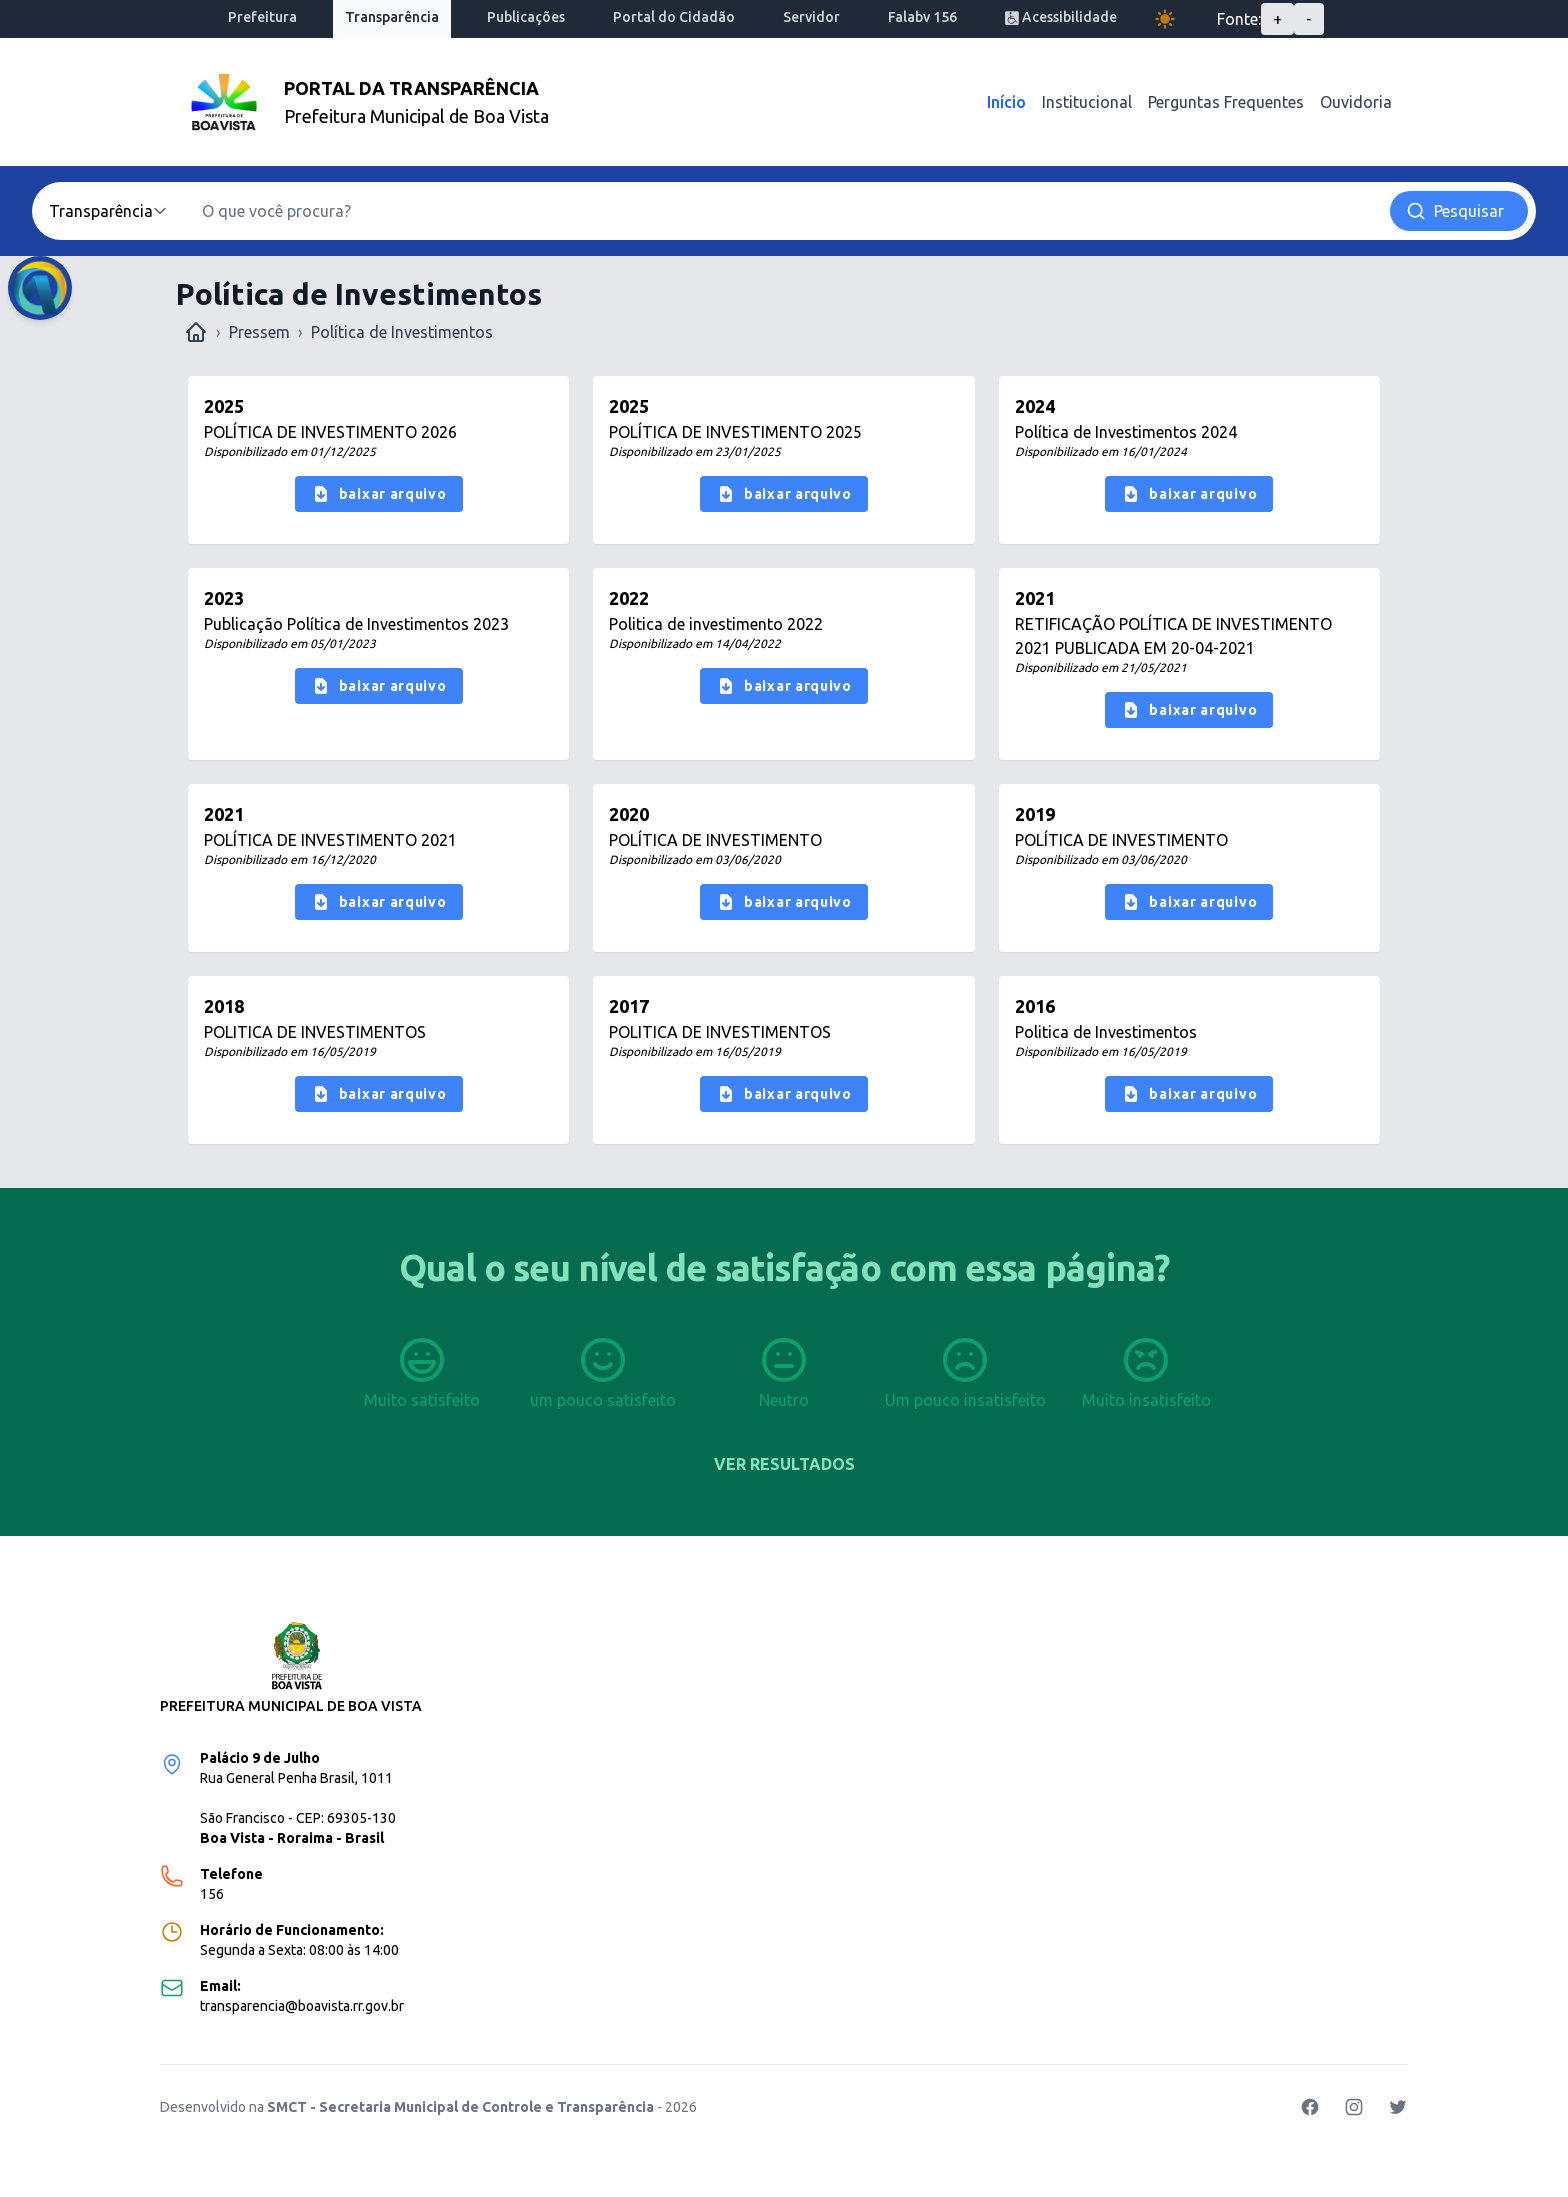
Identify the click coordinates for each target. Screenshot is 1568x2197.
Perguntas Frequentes (1226, 102)
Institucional (1087, 102)
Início (1006, 102)
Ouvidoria (1356, 102)
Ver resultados (784, 1464)
